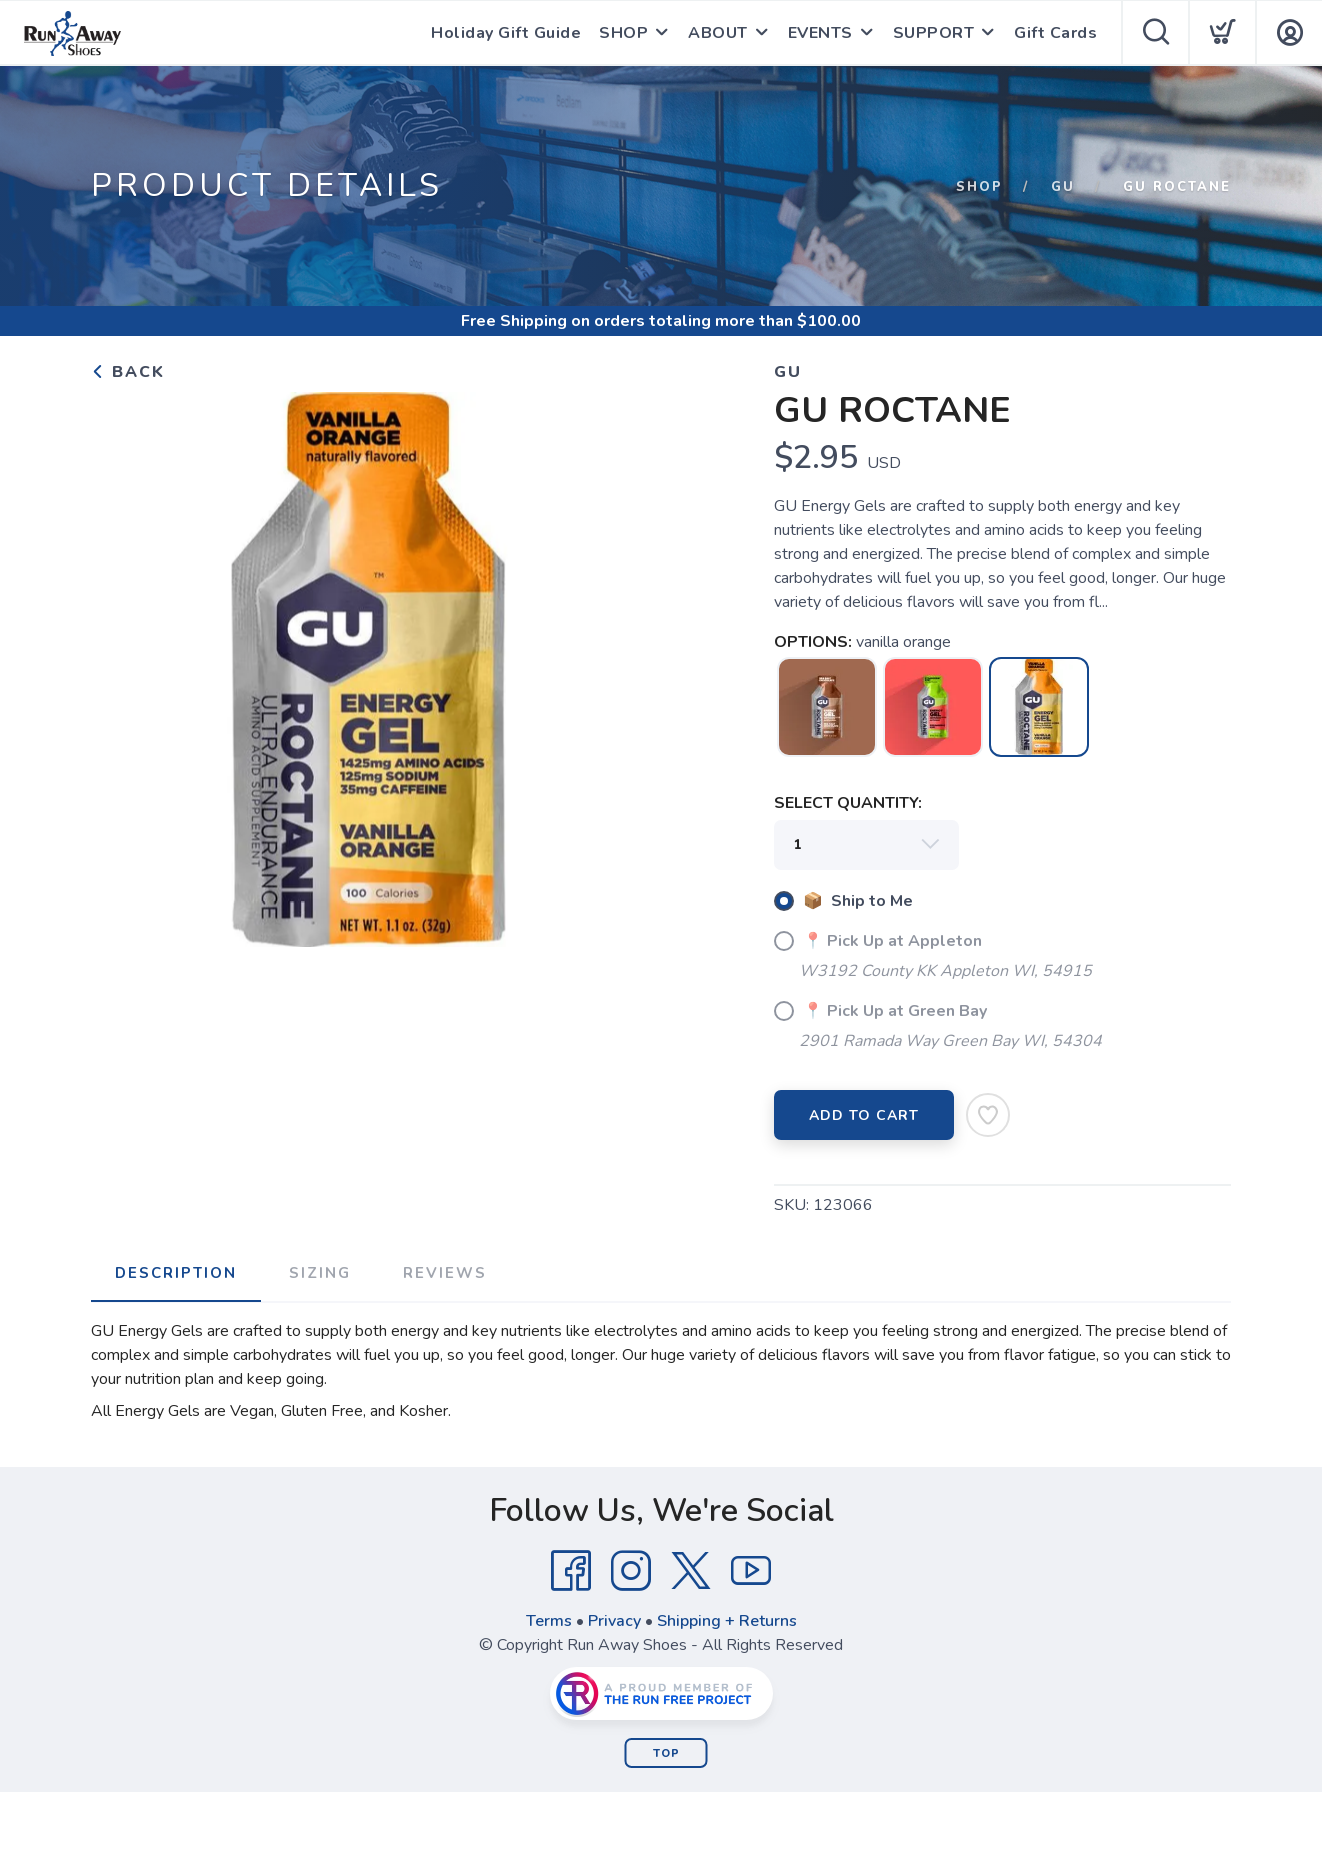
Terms (549, 1621)
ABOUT (718, 33)
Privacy (614, 1621)
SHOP (623, 33)
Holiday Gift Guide (506, 33)
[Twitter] (691, 1571)
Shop (979, 187)
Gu (1063, 187)
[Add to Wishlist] (988, 1115)
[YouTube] (751, 1571)
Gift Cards (1055, 33)
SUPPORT (934, 33)
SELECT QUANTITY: (848, 803)
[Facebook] (571, 1571)
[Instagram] (631, 1571)
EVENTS (820, 33)
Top (666, 1753)
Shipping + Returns (727, 1621)
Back (128, 372)
